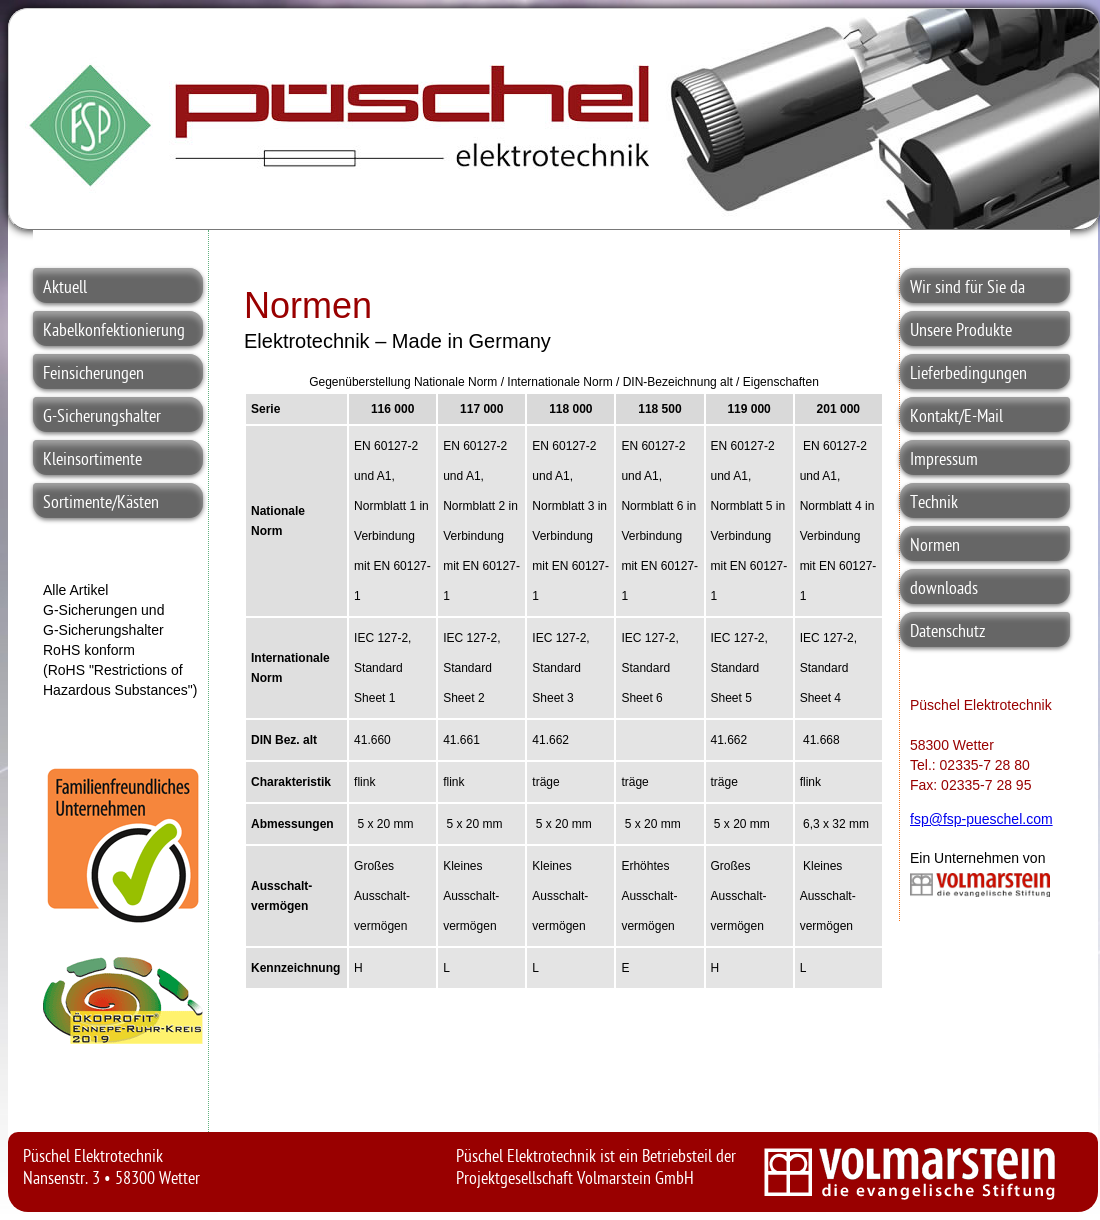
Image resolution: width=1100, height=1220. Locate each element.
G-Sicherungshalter (102, 417)
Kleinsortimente (92, 460)
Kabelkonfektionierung (114, 331)
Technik (934, 503)
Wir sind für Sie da (967, 288)
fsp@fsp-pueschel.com (981, 819)
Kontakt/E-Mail (956, 417)
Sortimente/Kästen (101, 503)
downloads (944, 589)
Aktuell (65, 288)
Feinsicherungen (93, 374)
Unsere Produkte (961, 331)
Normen (935, 546)
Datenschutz (947, 632)
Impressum (944, 460)
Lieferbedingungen (968, 374)
